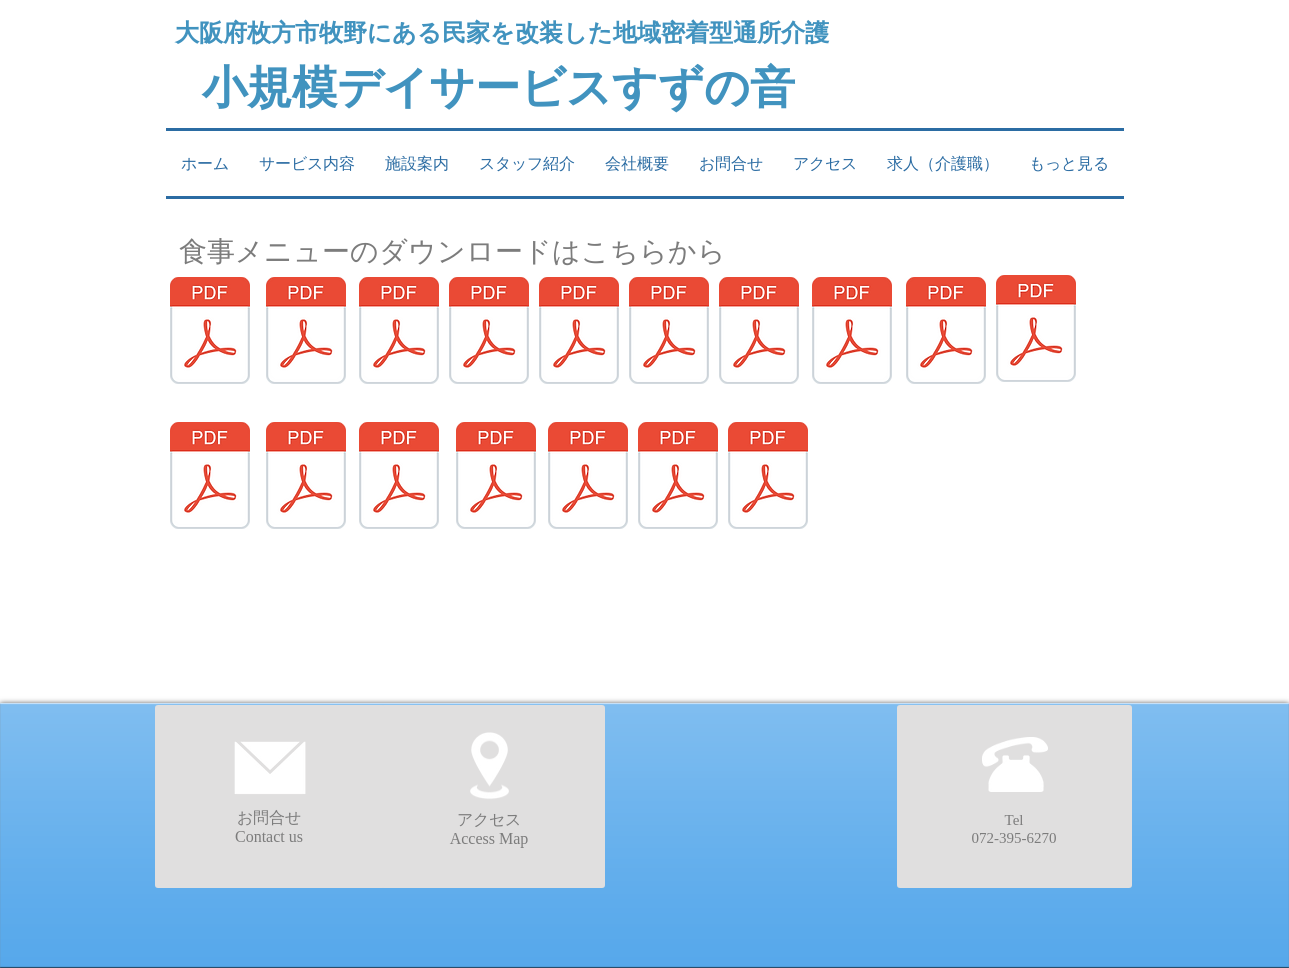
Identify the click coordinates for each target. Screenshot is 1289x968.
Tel (1014, 820)
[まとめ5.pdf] (579, 333)
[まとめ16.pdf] (678, 478)
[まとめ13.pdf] (399, 478)
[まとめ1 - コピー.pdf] (210, 333)
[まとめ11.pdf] (210, 478)
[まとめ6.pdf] (669, 333)
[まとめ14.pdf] (496, 478)
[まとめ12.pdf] (306, 478)
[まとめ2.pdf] (306, 333)
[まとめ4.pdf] (489, 333)
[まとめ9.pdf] (946, 333)
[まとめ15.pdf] (588, 478)
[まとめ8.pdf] (852, 333)
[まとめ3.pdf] (399, 333)
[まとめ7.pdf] (759, 333)
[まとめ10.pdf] (1036, 331)
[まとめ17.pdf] (768, 478)
